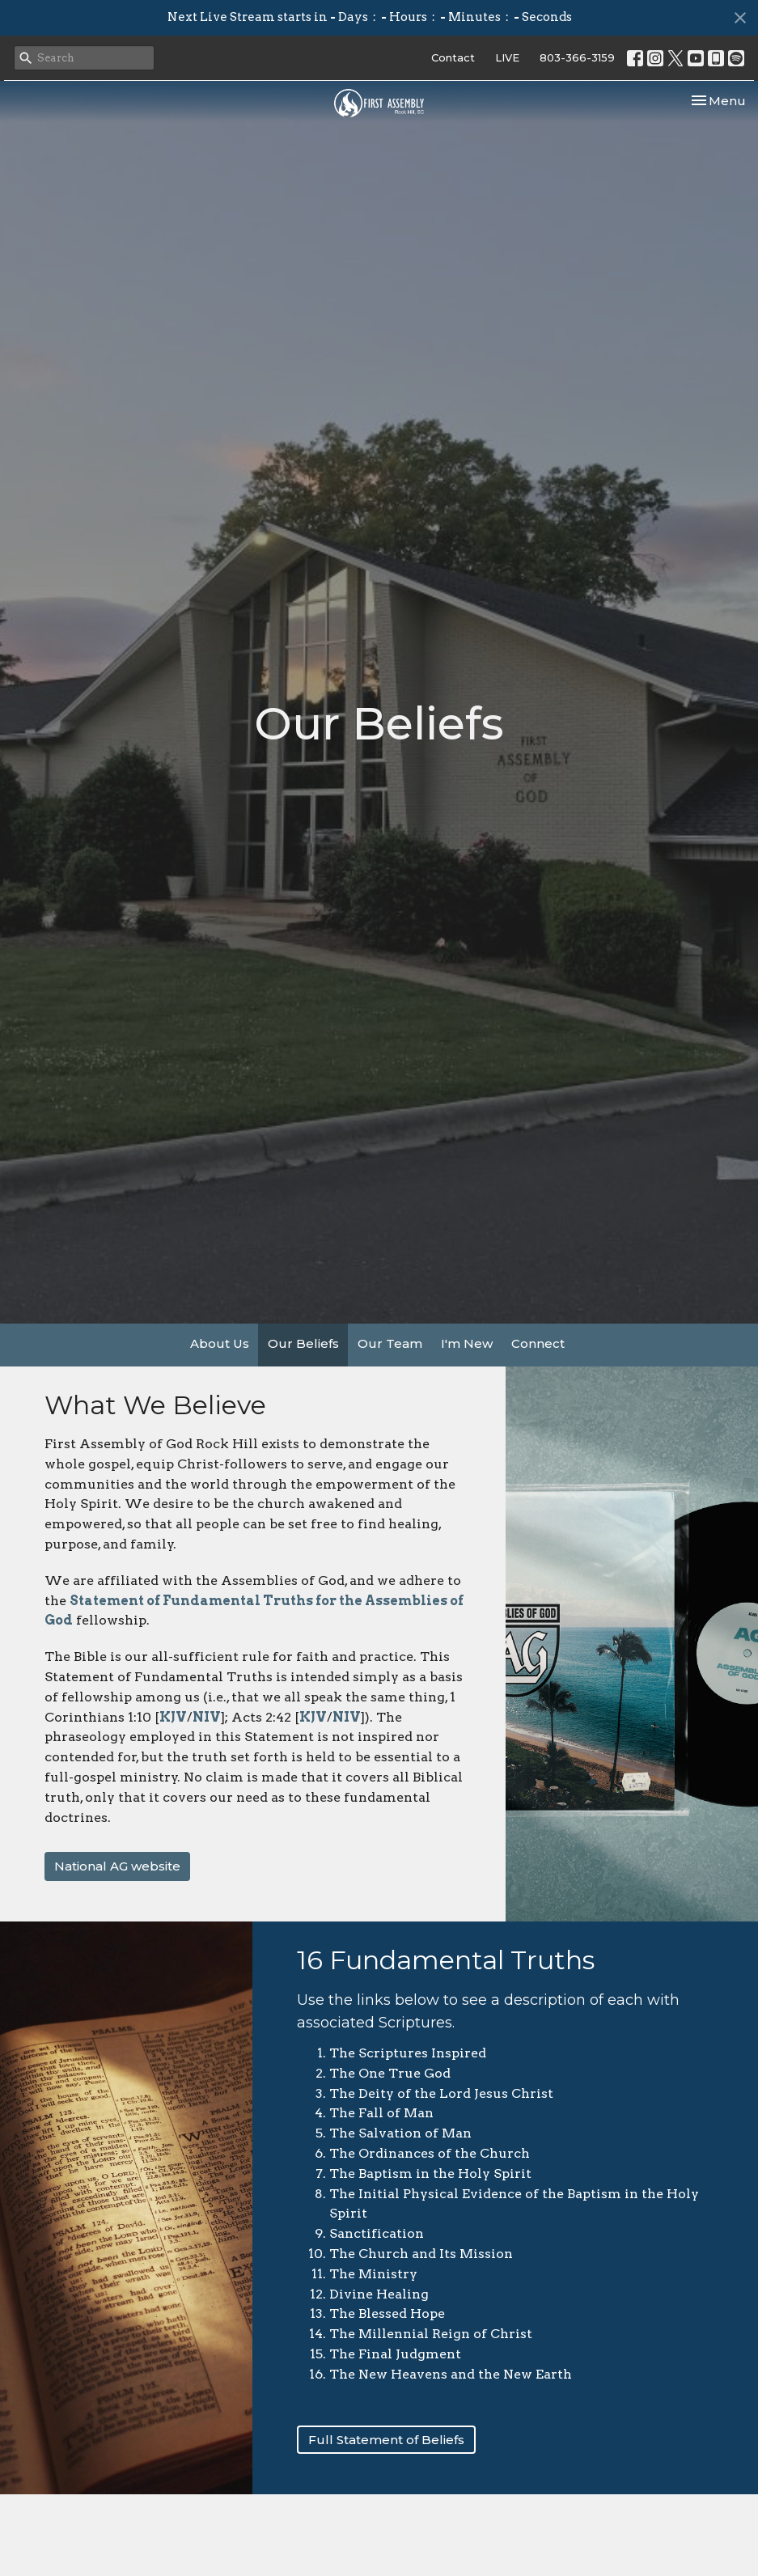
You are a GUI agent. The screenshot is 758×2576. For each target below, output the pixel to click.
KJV (173, 1717)
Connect (538, 1343)
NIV (207, 1717)
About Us (219, 1343)
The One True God (390, 2073)
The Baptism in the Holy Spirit (430, 2173)
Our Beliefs (303, 1343)
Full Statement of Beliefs (386, 2439)
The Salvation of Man (400, 2133)
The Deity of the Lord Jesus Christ (441, 2093)
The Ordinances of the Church (429, 2153)
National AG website (117, 1866)
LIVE (507, 57)
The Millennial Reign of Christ (430, 2333)
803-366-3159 (577, 57)
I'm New (467, 1343)
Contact (453, 57)
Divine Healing (379, 2294)
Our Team (390, 1343)
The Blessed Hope (387, 2313)
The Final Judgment (395, 2354)
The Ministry (373, 2274)
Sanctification (376, 2233)
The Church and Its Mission (421, 2253)
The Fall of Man (381, 2113)
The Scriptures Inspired (407, 2053)
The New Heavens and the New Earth (450, 2374)
